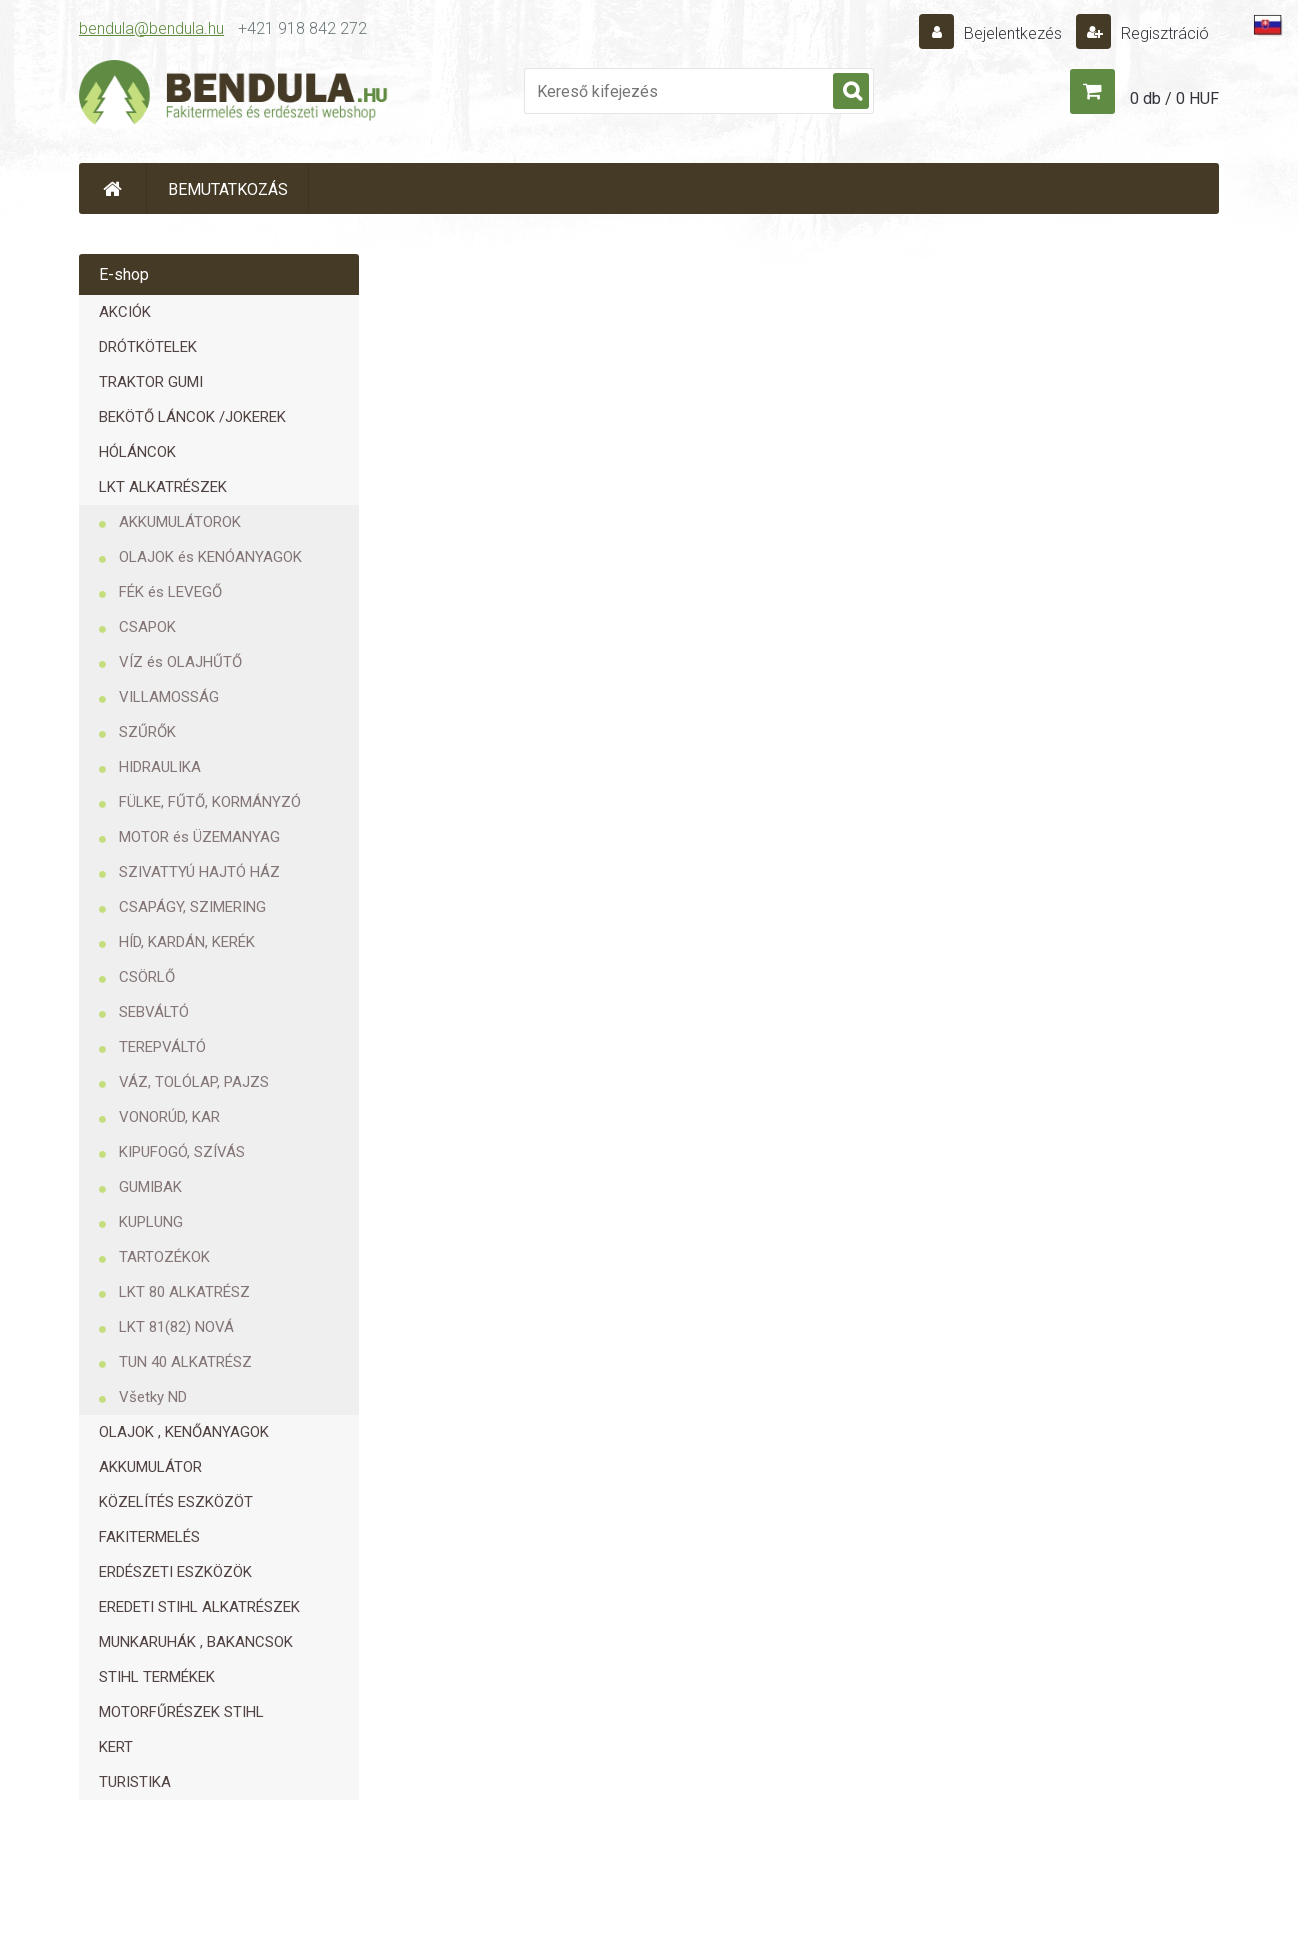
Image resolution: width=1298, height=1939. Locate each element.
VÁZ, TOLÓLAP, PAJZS (194, 1082)
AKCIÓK (125, 312)
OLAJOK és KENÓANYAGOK (210, 557)
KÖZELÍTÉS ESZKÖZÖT (176, 1502)
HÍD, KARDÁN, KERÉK (187, 942)
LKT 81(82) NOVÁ (176, 1327)
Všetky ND (153, 1397)
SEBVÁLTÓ (154, 1012)
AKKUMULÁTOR (150, 1467)
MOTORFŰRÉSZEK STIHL (181, 1712)
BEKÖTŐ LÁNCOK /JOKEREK (192, 417)
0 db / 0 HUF (1174, 98)
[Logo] (234, 96)
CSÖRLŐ (147, 977)
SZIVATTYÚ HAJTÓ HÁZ (199, 872)
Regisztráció (1163, 33)
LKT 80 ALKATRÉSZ (184, 1292)
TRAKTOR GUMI (151, 382)
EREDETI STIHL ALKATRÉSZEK (199, 1607)
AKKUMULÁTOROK (180, 522)
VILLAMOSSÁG (169, 697)
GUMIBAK (150, 1187)
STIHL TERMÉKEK (157, 1677)
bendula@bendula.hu (151, 28)
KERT (116, 1747)
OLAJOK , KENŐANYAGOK (184, 1432)
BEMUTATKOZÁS (228, 189)
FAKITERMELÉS (149, 1537)
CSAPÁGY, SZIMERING (192, 907)
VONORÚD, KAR (169, 1117)
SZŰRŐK (147, 732)
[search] (851, 92)
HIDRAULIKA (160, 767)
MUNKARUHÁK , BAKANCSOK (196, 1642)
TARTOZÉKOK (164, 1257)
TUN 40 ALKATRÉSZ (185, 1362)
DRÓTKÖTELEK (148, 347)
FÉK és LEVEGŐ (170, 592)
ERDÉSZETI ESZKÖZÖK (175, 1572)
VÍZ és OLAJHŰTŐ (180, 662)
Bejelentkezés (1013, 33)
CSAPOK (147, 627)
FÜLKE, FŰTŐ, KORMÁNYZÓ (210, 802)
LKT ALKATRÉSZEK (163, 487)
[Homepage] (113, 188)
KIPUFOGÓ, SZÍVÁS (182, 1152)
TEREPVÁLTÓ (162, 1047)
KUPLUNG (151, 1222)
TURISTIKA (135, 1782)
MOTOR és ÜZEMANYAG (199, 837)
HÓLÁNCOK (137, 452)
